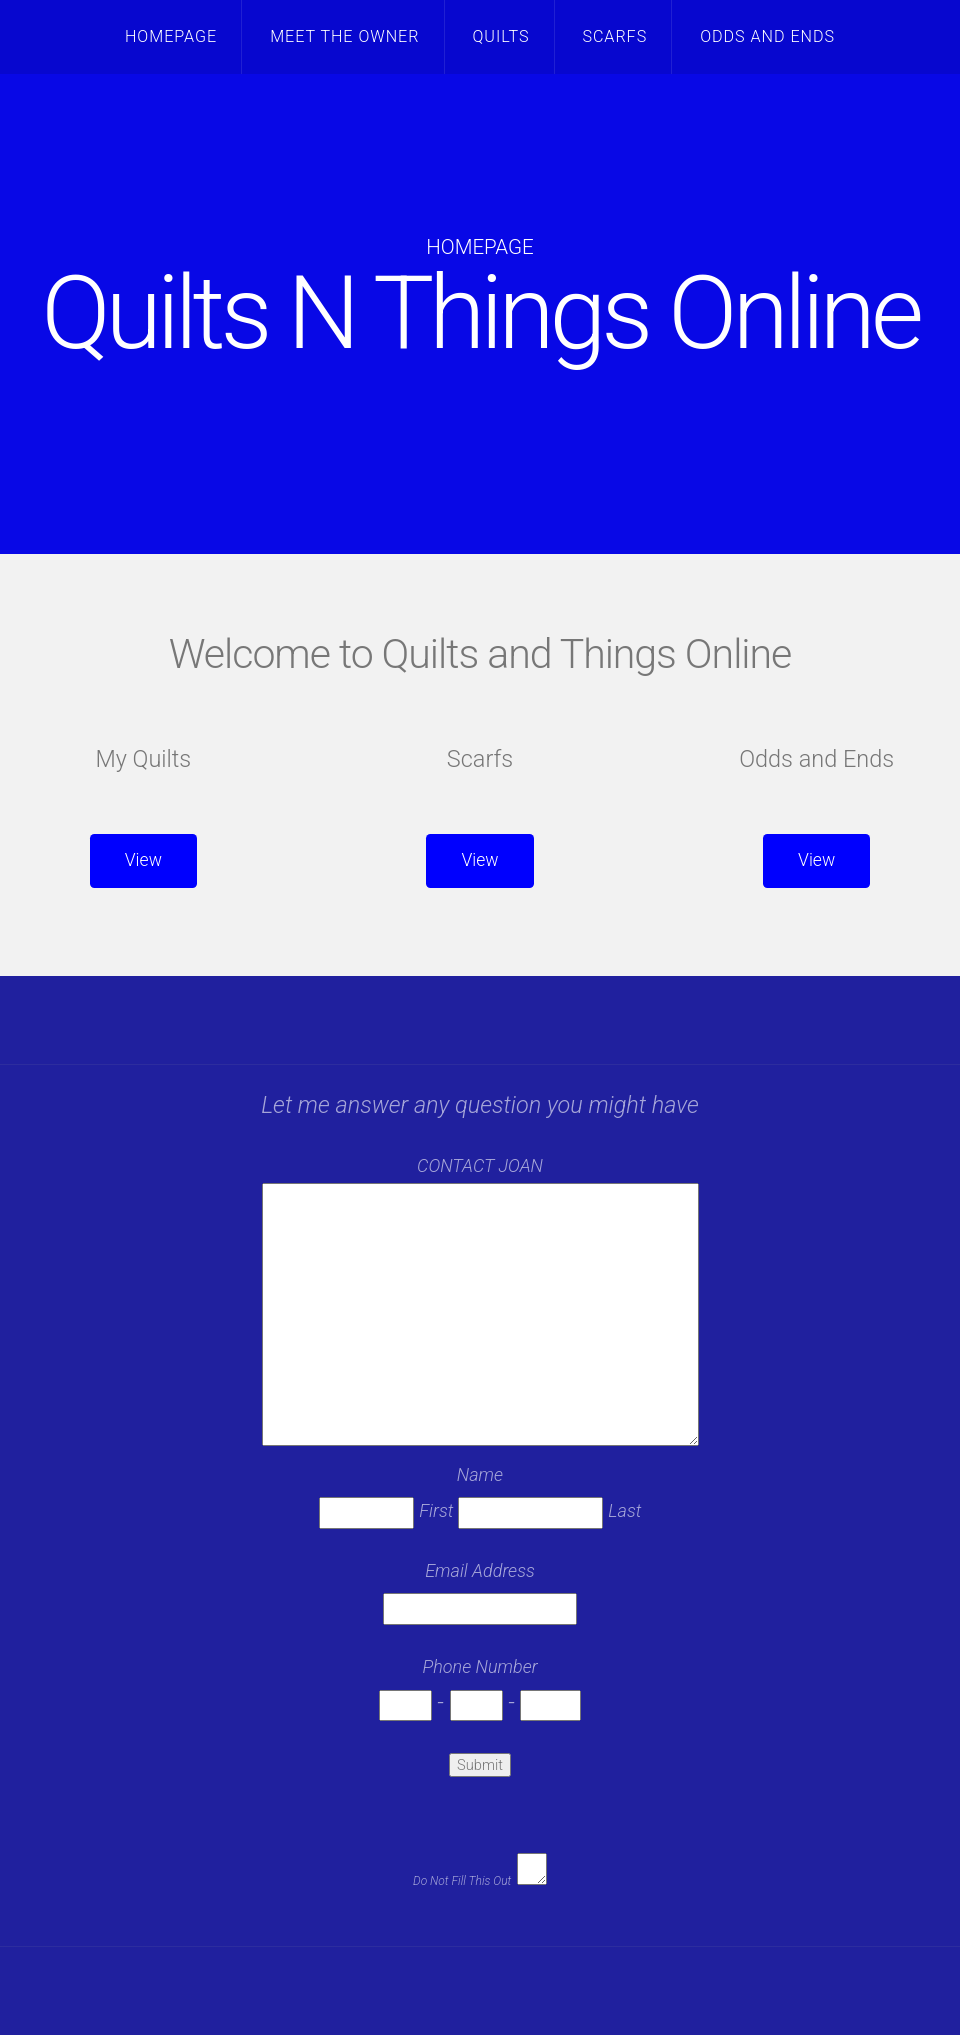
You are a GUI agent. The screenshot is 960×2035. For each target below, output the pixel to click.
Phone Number (479, 1666)
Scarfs (614, 36)
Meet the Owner (344, 36)
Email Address (480, 1570)
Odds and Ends (767, 36)
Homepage (171, 36)
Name (480, 1474)
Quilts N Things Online (480, 313)
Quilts (500, 36)
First (436, 1510)
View (143, 860)
